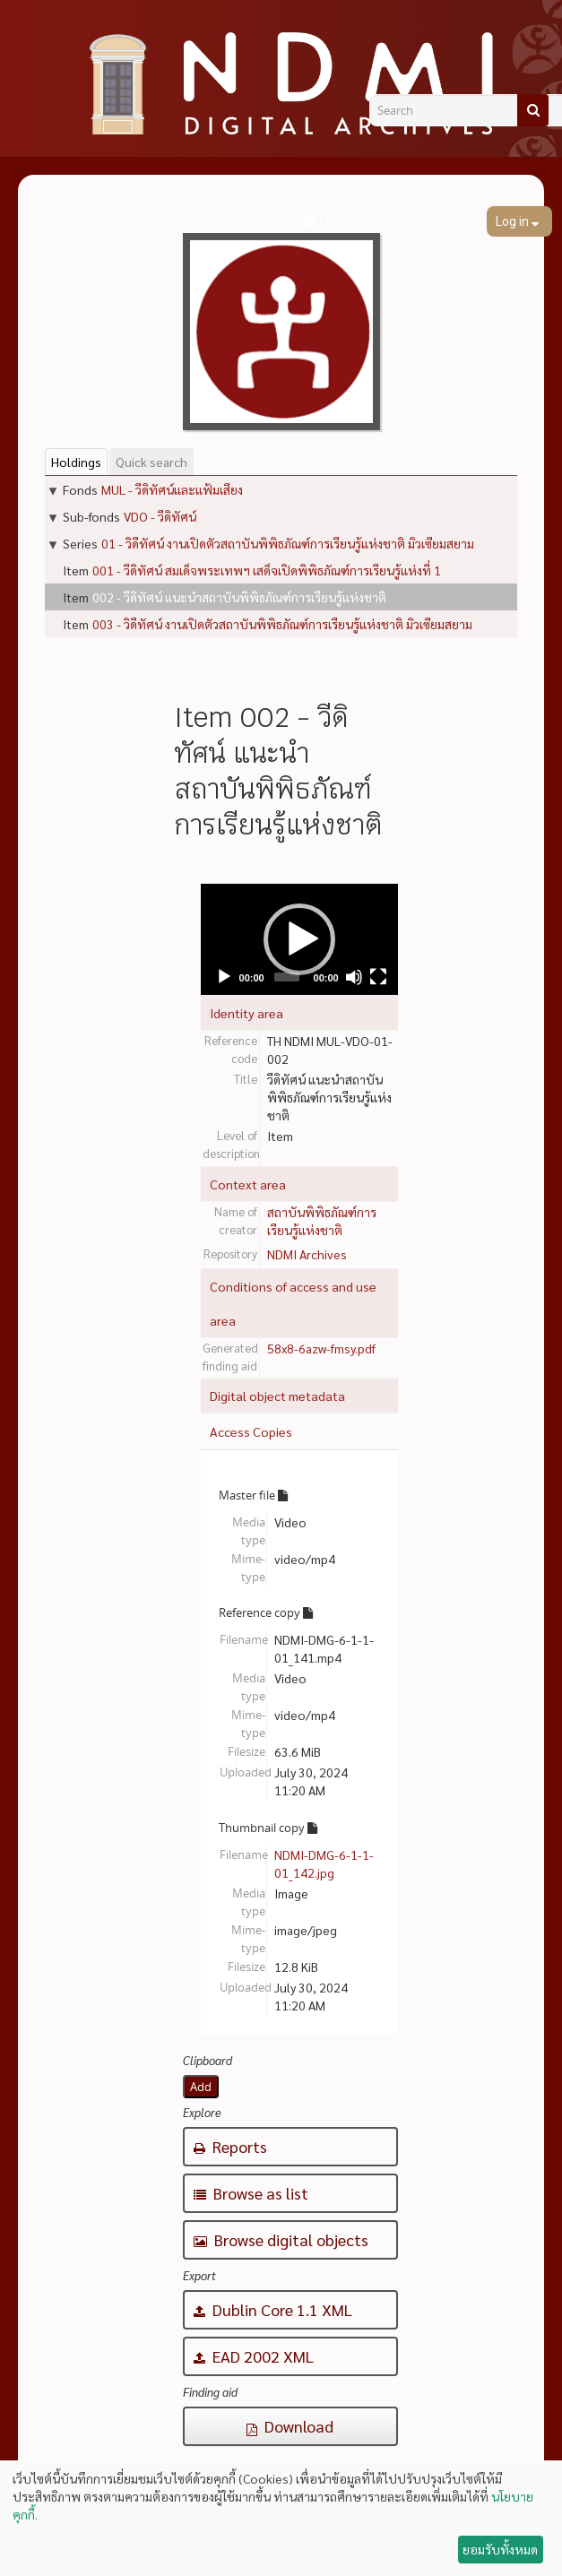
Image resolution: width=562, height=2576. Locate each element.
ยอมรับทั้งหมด (500, 2549)
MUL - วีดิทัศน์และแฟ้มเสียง (172, 489)
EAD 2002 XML (254, 2356)
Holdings (76, 462)
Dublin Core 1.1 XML (273, 2309)
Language (347, 222)
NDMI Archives (307, 1254)
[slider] (286, 976)
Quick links (441, 222)
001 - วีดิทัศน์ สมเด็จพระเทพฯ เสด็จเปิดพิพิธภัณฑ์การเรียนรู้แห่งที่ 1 (266, 570)
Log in (514, 221)
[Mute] (354, 977)
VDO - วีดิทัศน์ (160, 516)
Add (201, 2087)
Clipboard (255, 222)
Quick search (151, 462)
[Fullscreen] (378, 977)
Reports (230, 2146)
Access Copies (251, 1431)
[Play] (224, 977)
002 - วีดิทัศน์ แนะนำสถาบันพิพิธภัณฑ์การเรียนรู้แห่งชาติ (239, 597)
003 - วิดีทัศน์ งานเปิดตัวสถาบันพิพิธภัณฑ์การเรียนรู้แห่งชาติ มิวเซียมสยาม (282, 624)
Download (289, 2426)
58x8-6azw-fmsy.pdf (321, 1348)
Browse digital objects (281, 2239)
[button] (299, 939)
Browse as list (251, 2193)
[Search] (533, 110)
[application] (299, 939)
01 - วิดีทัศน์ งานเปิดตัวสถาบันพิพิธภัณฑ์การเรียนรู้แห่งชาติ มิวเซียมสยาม (287, 543)
